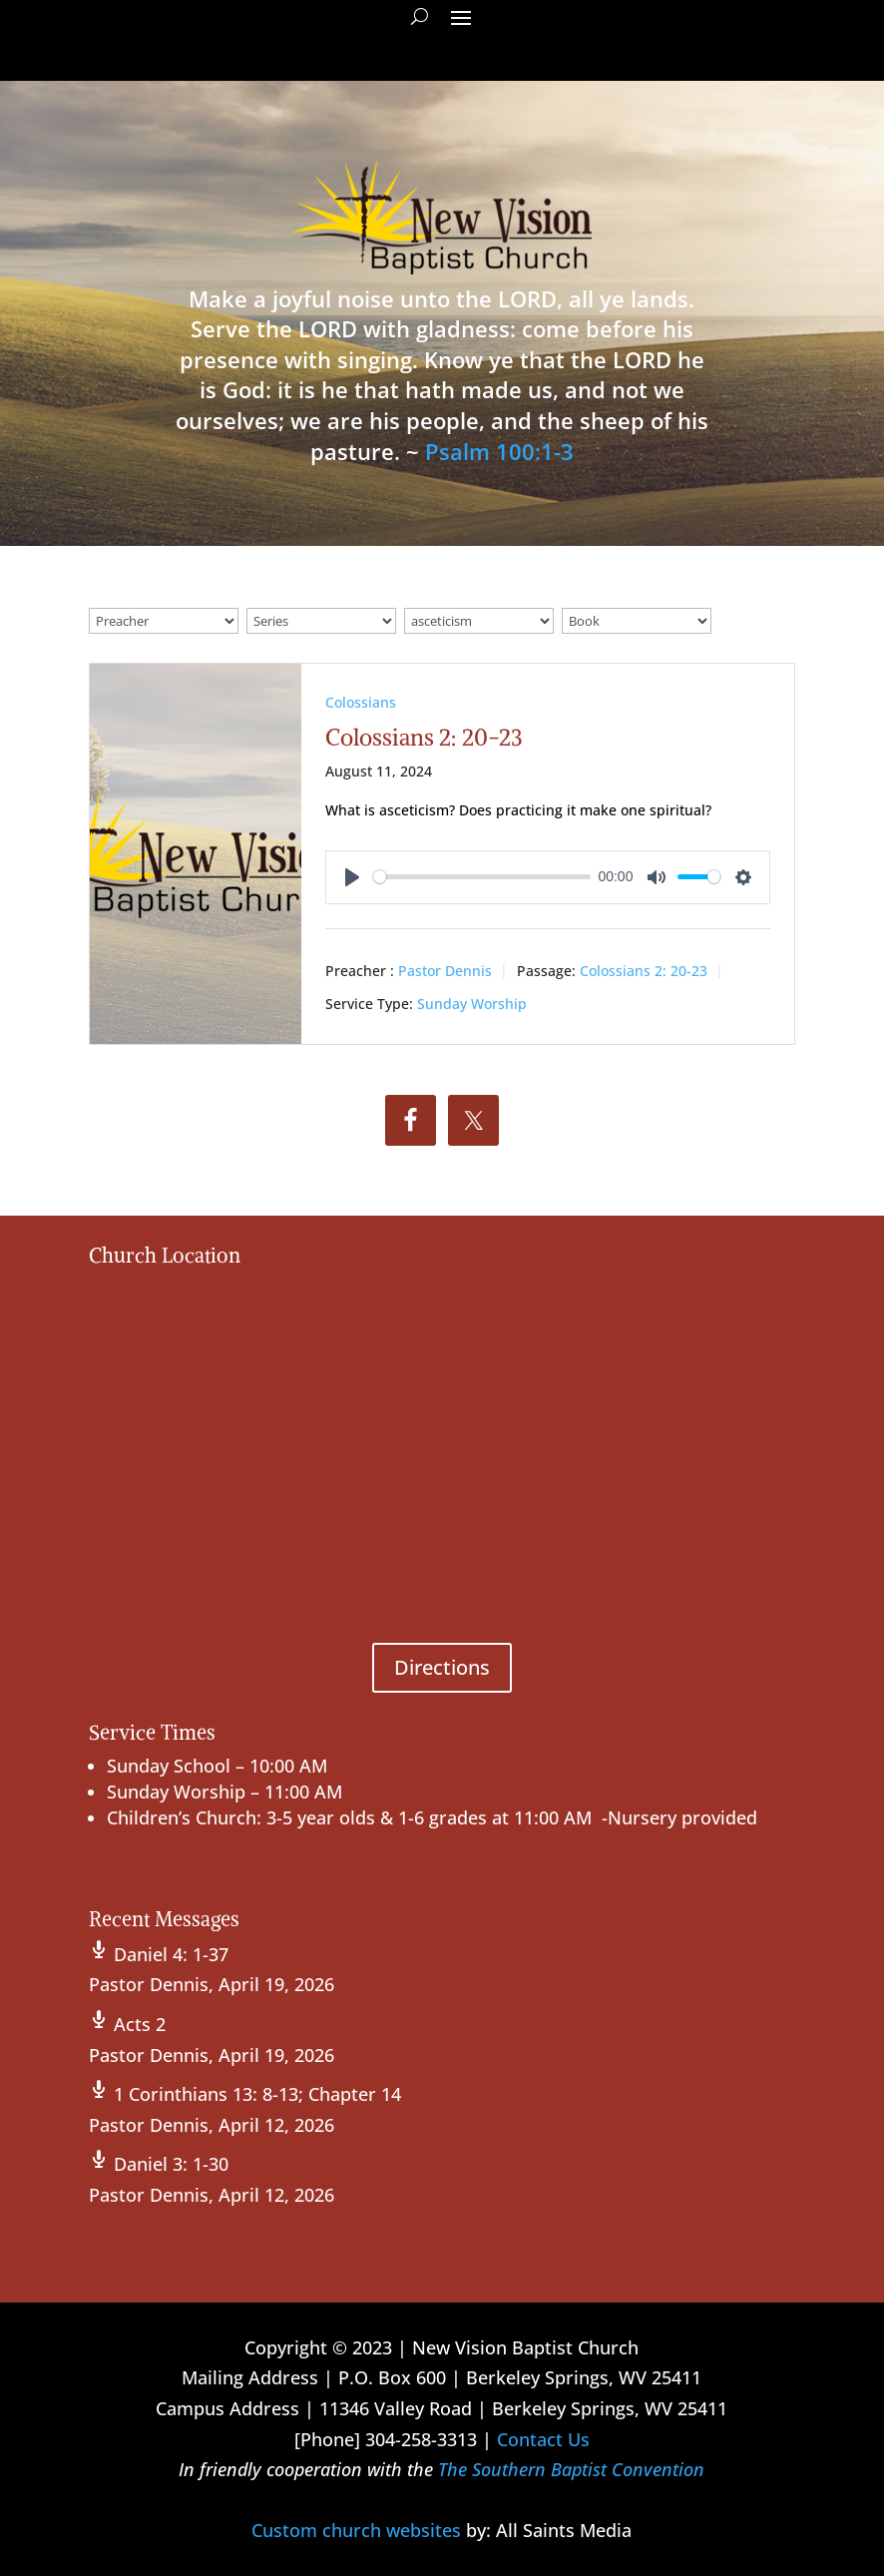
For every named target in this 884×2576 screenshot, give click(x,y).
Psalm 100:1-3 (499, 451)
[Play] (352, 877)
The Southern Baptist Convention (571, 2469)
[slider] (482, 876)
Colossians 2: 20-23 (424, 737)
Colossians (360, 702)
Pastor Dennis (445, 969)
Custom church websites (356, 2530)
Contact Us (543, 2439)
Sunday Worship (472, 1003)
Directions (442, 1667)
